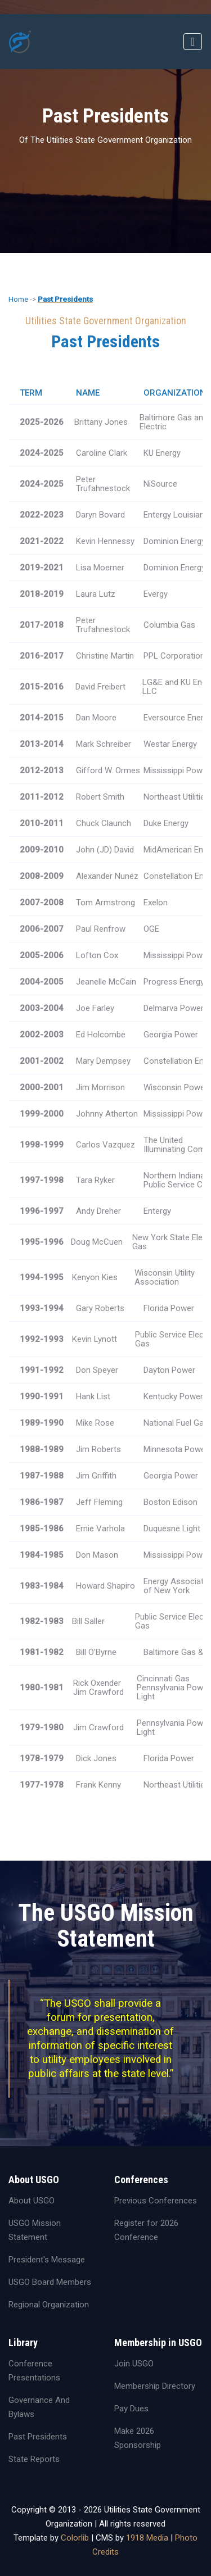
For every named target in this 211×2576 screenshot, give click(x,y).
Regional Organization (48, 2305)
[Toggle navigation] (192, 41)
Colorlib (75, 2538)
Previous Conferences (155, 2201)
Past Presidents (65, 298)
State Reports (34, 2459)
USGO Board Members (49, 2282)
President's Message (46, 2260)
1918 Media (147, 2538)
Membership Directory (154, 2386)
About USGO (31, 2201)
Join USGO (134, 2364)
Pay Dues (131, 2408)
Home (18, 298)
